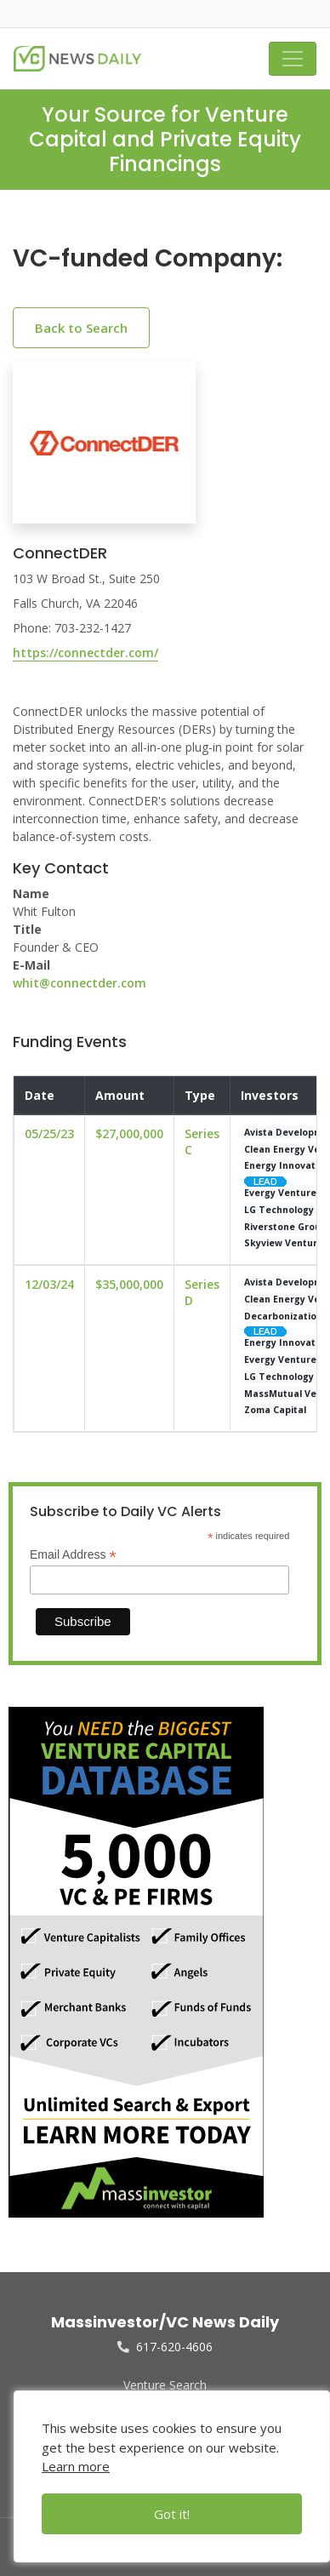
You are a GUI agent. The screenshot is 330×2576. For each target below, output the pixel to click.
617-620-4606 (165, 2346)
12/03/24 (49, 1284)
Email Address (73, 1555)
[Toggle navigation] (292, 59)
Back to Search (81, 327)
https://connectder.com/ (85, 652)
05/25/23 (49, 1133)
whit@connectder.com (79, 983)
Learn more (76, 2466)
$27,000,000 (129, 1133)
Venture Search (165, 2385)
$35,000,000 (129, 1284)
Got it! (172, 2513)
